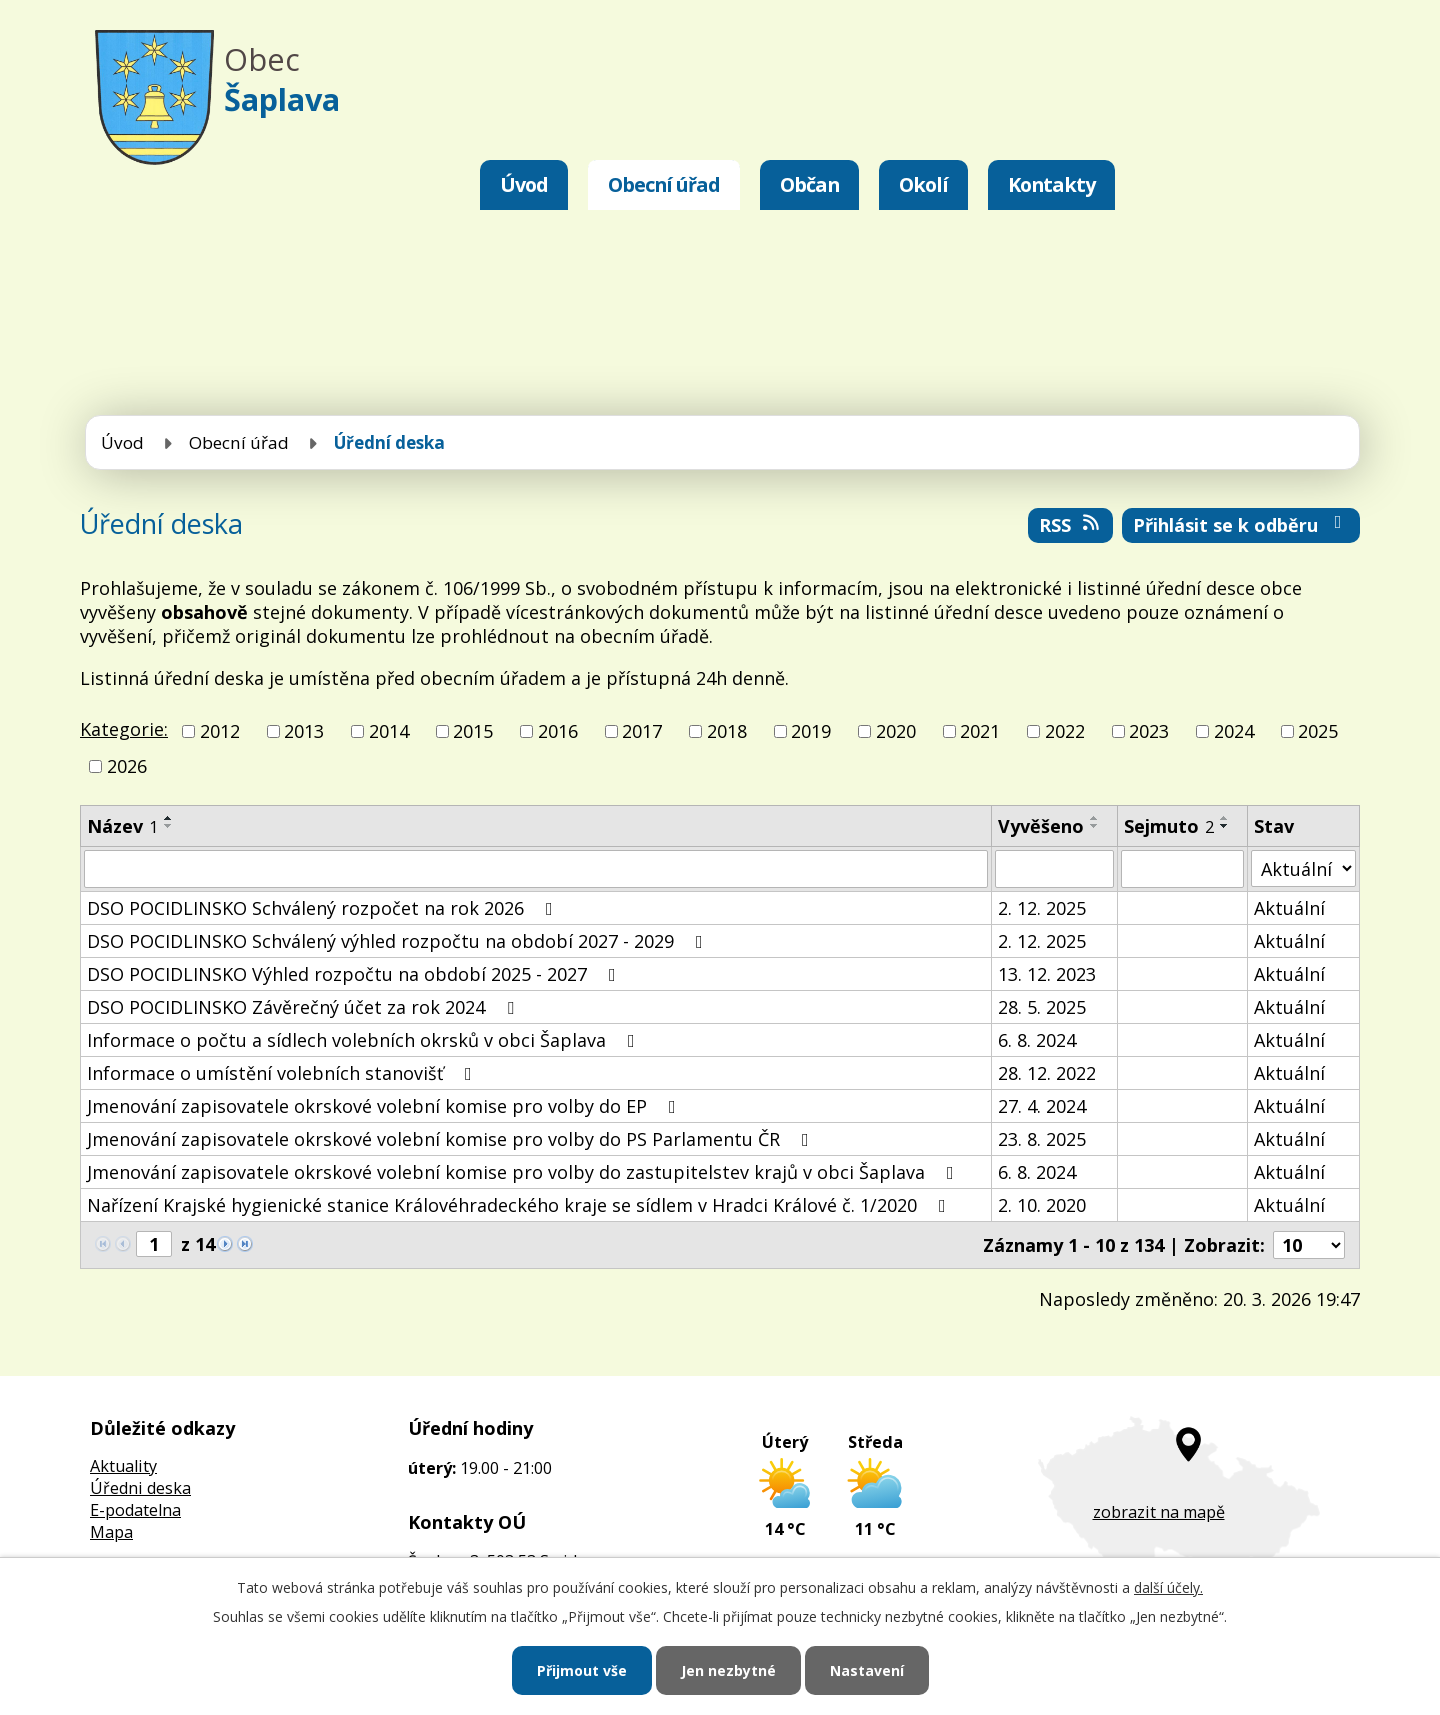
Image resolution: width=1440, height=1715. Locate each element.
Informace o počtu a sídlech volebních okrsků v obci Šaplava (365, 1040)
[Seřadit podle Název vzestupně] (169, 818)
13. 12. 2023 (1047, 974)
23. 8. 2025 (1042, 1139)
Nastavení (867, 1670)
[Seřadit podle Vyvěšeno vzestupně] (1095, 818)
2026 (127, 766)
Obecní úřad (664, 184)
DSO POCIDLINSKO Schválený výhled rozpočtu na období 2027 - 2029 (399, 941)
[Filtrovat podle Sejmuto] (1182, 869)
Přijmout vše (582, 1670)
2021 (980, 731)
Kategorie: (124, 729)
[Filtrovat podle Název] (536, 869)
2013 (304, 731)
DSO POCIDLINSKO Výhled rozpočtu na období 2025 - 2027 (355, 974)
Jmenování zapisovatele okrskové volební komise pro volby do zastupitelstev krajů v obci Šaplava (524, 1172)
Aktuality (123, 1466)
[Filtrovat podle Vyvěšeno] (1054, 869)
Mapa (111, 1532)
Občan (809, 184)
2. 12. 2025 (1042, 908)
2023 (1149, 731)
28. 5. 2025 (1042, 1007)
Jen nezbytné (728, 1670)
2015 (473, 731)
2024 (1234, 731)
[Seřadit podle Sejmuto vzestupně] (1225, 818)
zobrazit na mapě (1159, 1512)
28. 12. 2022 (1047, 1073)
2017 (642, 731)
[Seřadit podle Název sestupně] (169, 826)
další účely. (1168, 1587)
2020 (896, 731)
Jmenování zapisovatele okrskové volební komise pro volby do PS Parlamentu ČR (452, 1139)
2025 (1318, 731)
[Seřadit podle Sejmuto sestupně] (1225, 826)
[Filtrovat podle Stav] (1303, 868)
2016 (558, 731)
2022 (1065, 731)
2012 (220, 731)
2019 (811, 731)
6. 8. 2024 (1037, 1040)
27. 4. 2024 (1042, 1106)
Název (122, 826)
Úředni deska (140, 1488)
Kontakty (1051, 184)
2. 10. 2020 (1042, 1205)
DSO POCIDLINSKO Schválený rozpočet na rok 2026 (324, 908)
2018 (727, 731)
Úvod (524, 184)
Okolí (923, 184)
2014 (389, 731)
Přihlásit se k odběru (1241, 525)
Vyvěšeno (1041, 826)
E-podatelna (135, 1510)
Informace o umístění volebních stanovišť (283, 1073)
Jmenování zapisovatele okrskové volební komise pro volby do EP (385, 1106)
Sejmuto (1169, 826)
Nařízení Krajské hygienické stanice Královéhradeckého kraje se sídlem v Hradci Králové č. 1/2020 (520, 1205)
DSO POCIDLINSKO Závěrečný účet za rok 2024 (304, 1007)
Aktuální (1289, 908)
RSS (1071, 525)
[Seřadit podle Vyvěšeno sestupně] (1095, 826)
